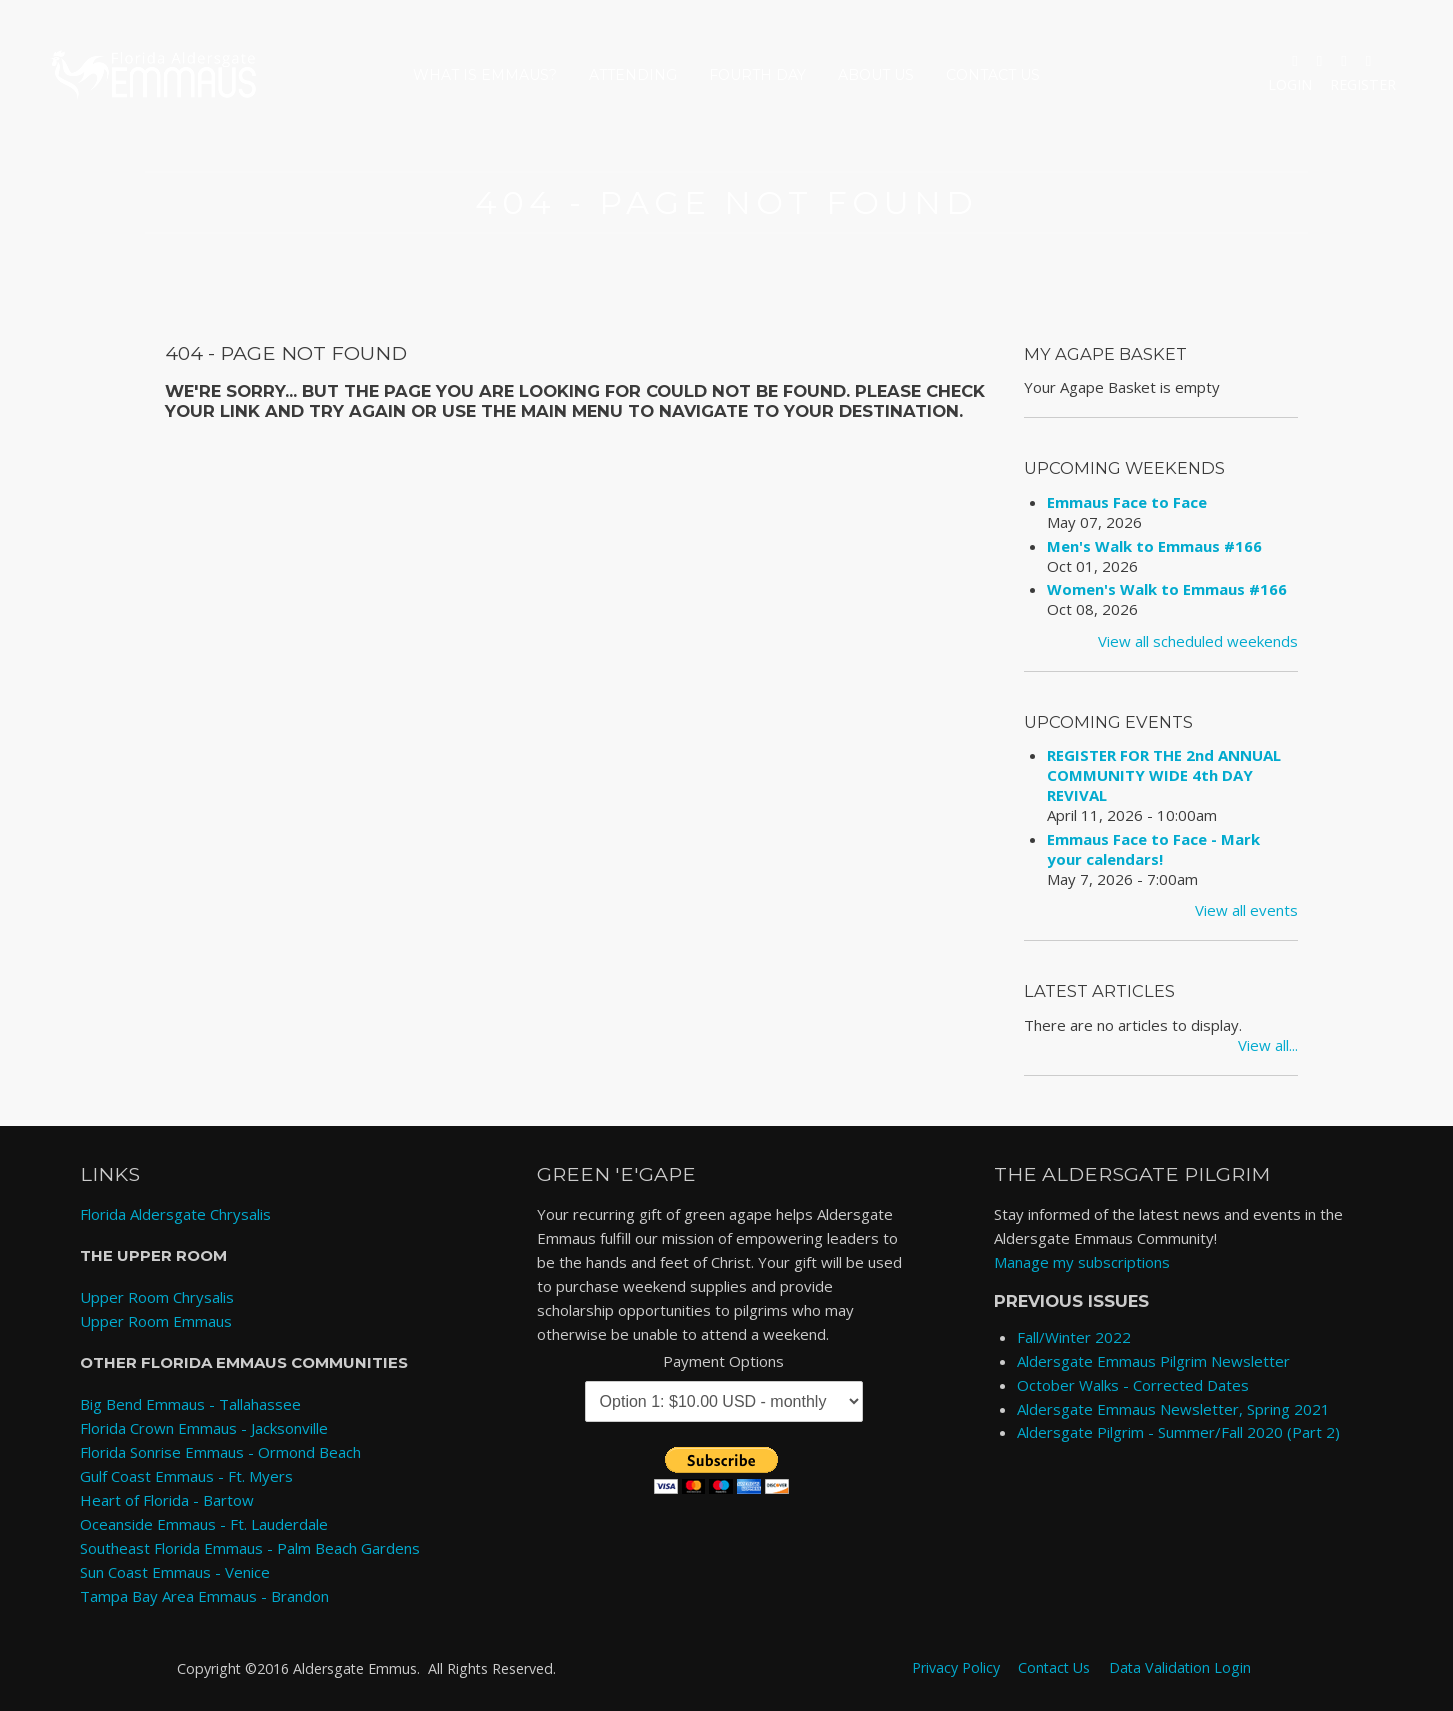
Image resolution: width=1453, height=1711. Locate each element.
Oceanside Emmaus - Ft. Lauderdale (204, 1524)
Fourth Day (757, 75)
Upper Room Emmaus (156, 1321)
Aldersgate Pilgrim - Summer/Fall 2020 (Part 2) (1178, 1432)
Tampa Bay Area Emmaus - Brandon (204, 1596)
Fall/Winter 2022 (1074, 1337)
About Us (876, 75)
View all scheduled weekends (1198, 641)
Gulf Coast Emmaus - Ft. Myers (186, 1476)
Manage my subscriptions (1082, 1262)
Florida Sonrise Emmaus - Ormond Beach (220, 1452)
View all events (1246, 910)
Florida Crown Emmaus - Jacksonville (204, 1428)
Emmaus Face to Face (1127, 502)
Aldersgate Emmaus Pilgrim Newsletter (1153, 1361)
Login (1290, 84)
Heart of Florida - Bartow (167, 1500)
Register (1363, 84)
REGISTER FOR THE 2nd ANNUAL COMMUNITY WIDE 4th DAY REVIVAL (1164, 775)
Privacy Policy (956, 1667)
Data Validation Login (1180, 1667)
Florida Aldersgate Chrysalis (175, 1214)
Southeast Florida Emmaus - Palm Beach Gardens (250, 1548)
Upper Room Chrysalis (157, 1297)
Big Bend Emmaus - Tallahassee (190, 1404)
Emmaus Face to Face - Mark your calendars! (1153, 849)
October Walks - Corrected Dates (1133, 1385)
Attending (633, 75)
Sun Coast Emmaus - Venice (175, 1572)
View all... (1268, 1045)
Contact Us (993, 75)
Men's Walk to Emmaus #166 (1154, 546)
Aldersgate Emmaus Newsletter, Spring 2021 (1173, 1409)
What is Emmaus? (485, 75)
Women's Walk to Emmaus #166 (1167, 589)
